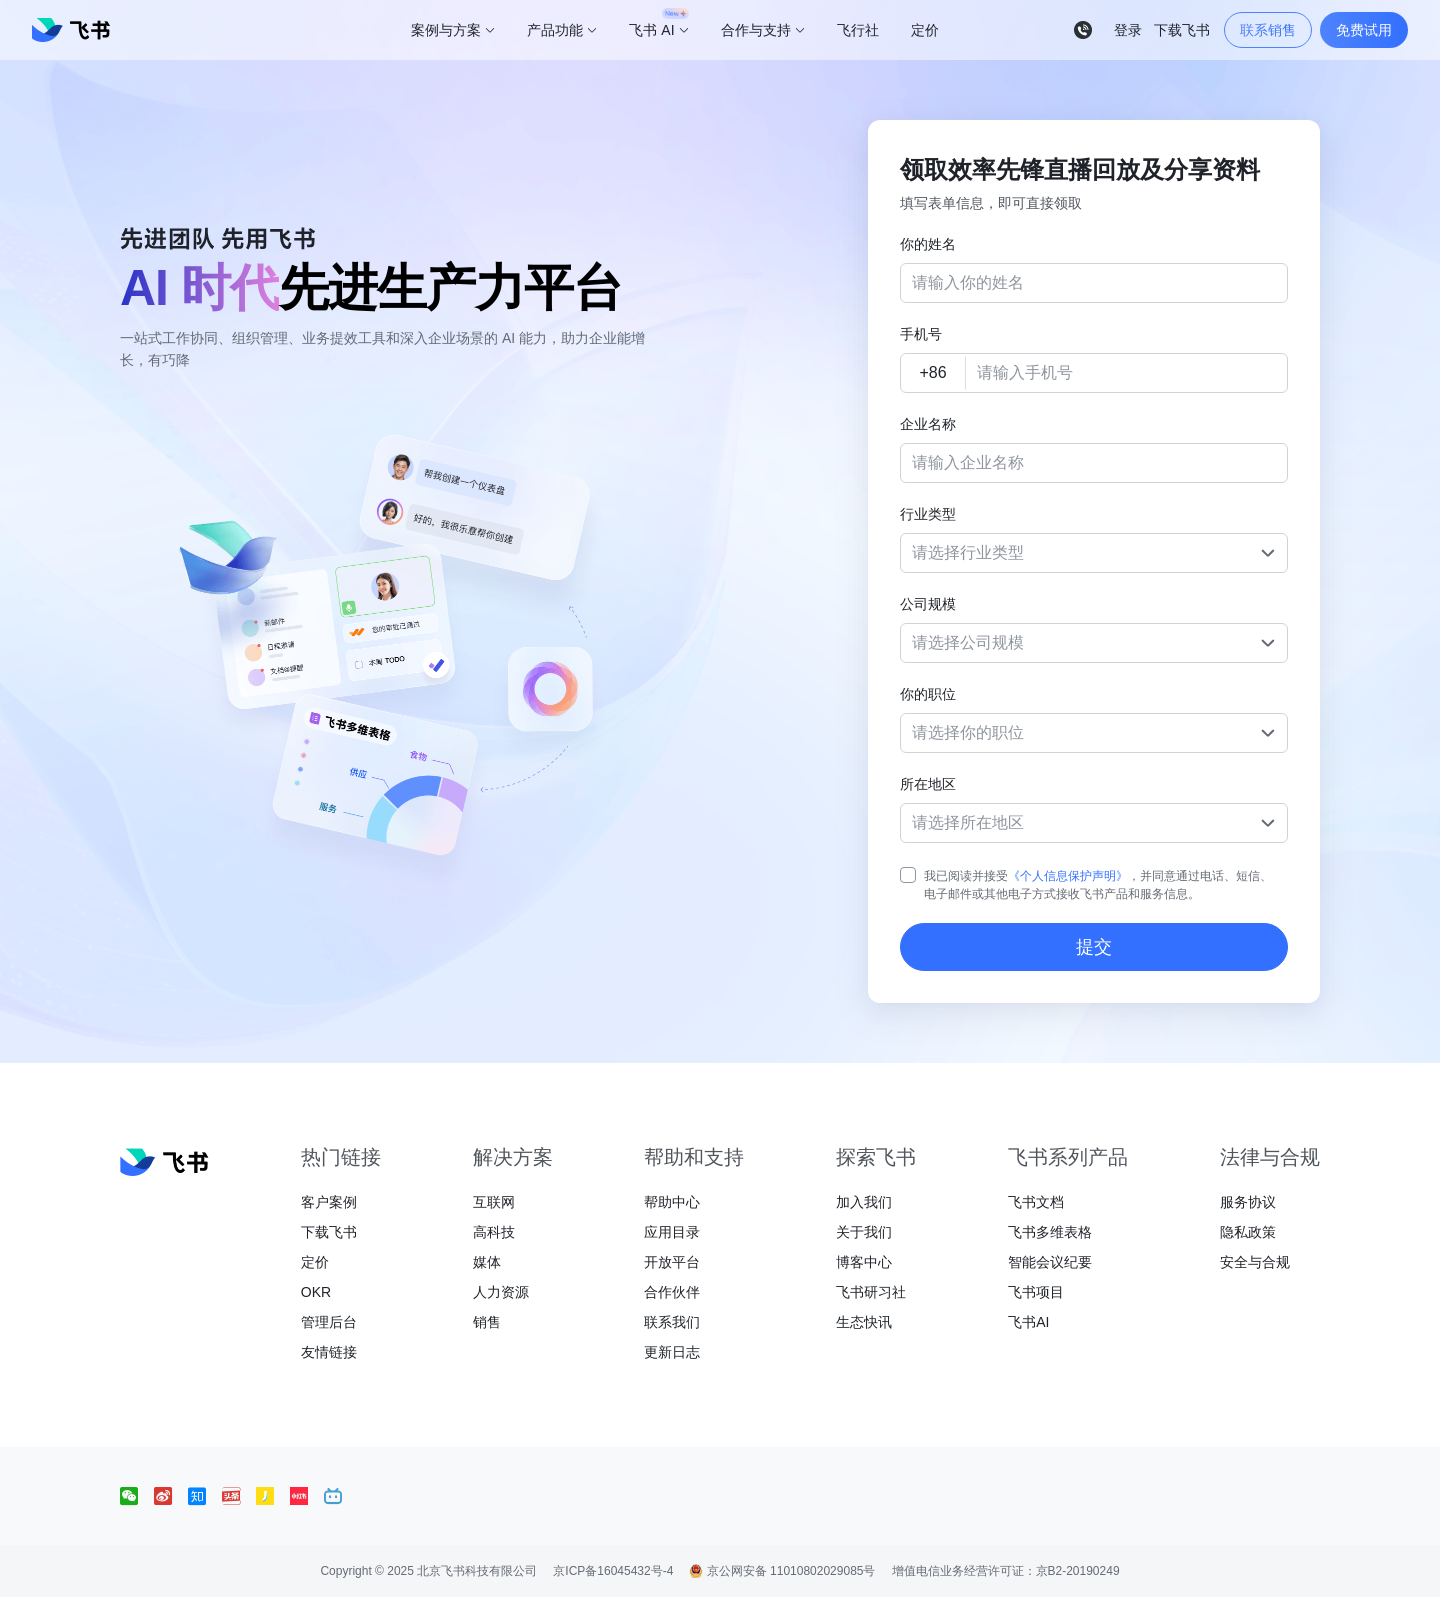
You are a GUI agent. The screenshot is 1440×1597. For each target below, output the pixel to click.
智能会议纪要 (1050, 1262)
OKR (316, 1292)
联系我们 (672, 1322)
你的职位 (928, 694)
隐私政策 (1248, 1232)
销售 (487, 1322)
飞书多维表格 (1050, 1232)
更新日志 (672, 1352)
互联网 (494, 1202)
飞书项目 (1036, 1292)
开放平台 (672, 1262)
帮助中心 (672, 1202)
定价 (315, 1262)
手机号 (921, 334)
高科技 (494, 1232)
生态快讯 (864, 1322)
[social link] (137, 1496)
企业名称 (928, 424)
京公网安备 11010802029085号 (782, 1571)
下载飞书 (329, 1232)
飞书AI (1028, 1322)
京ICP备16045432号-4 (613, 1571)
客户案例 (329, 1202)
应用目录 (672, 1232)
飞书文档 (1036, 1202)
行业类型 (928, 514)
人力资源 (501, 1292)
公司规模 (928, 604)
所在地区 (928, 784)
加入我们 (864, 1202)
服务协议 (1248, 1202)
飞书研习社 (871, 1292)
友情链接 (329, 1352)
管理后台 (329, 1322)
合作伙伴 (672, 1292)
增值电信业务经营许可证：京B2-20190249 (1006, 1571)
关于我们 (864, 1232)
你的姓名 (928, 244)
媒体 (487, 1262)
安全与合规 (1255, 1262)
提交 (1094, 947)
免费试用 (1364, 30)
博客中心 (864, 1262)
